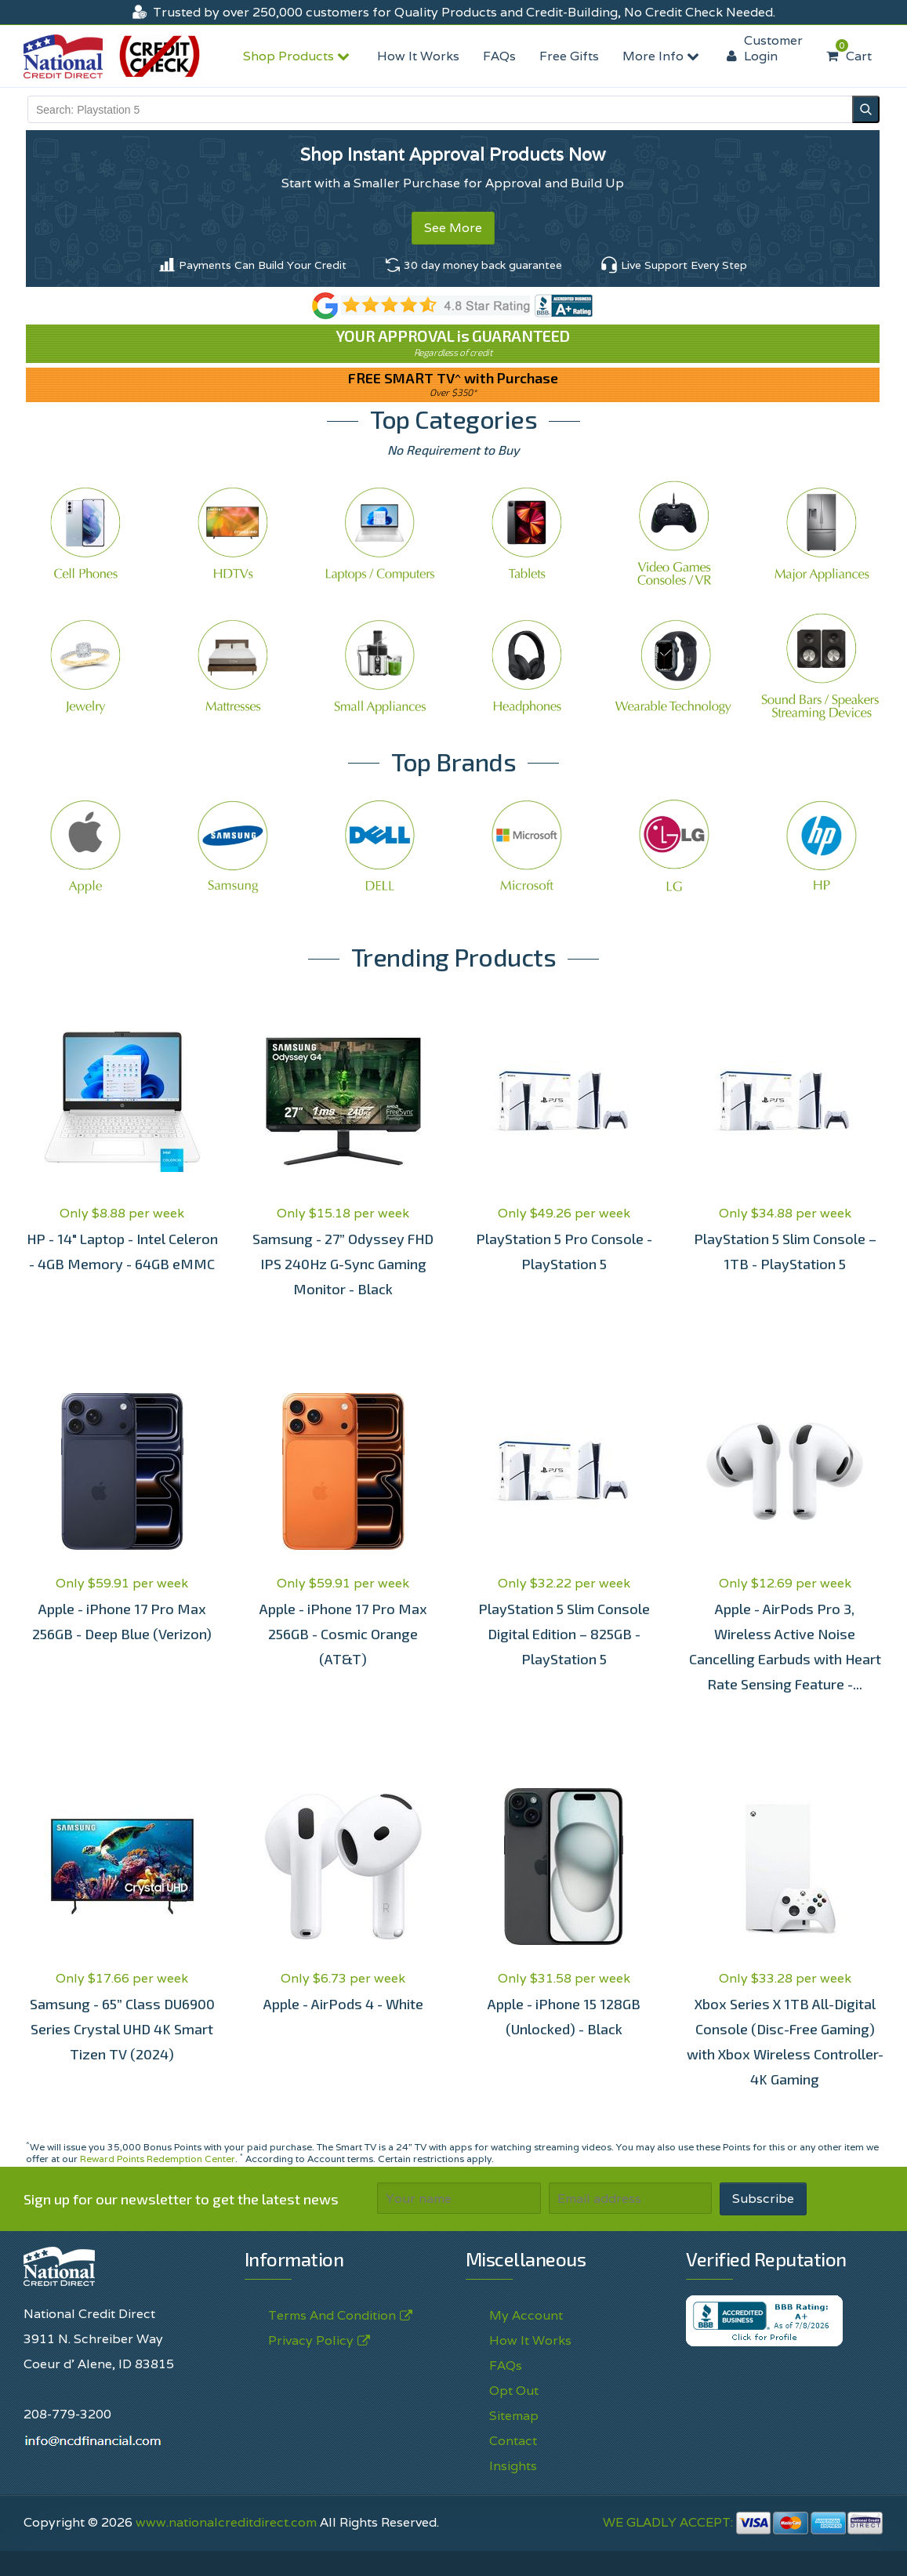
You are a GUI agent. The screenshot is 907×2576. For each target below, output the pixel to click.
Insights (513, 2466)
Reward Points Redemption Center (157, 2158)
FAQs (499, 56)
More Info (662, 56)
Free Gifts (569, 56)
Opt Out (514, 2390)
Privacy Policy (311, 2340)
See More (453, 228)
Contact (513, 2441)
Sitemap (514, 2415)
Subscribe (763, 2198)
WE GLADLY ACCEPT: (743, 2522)
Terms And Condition (332, 2315)
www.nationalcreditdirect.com (226, 2522)
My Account (526, 2315)
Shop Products (298, 56)
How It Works (418, 56)
